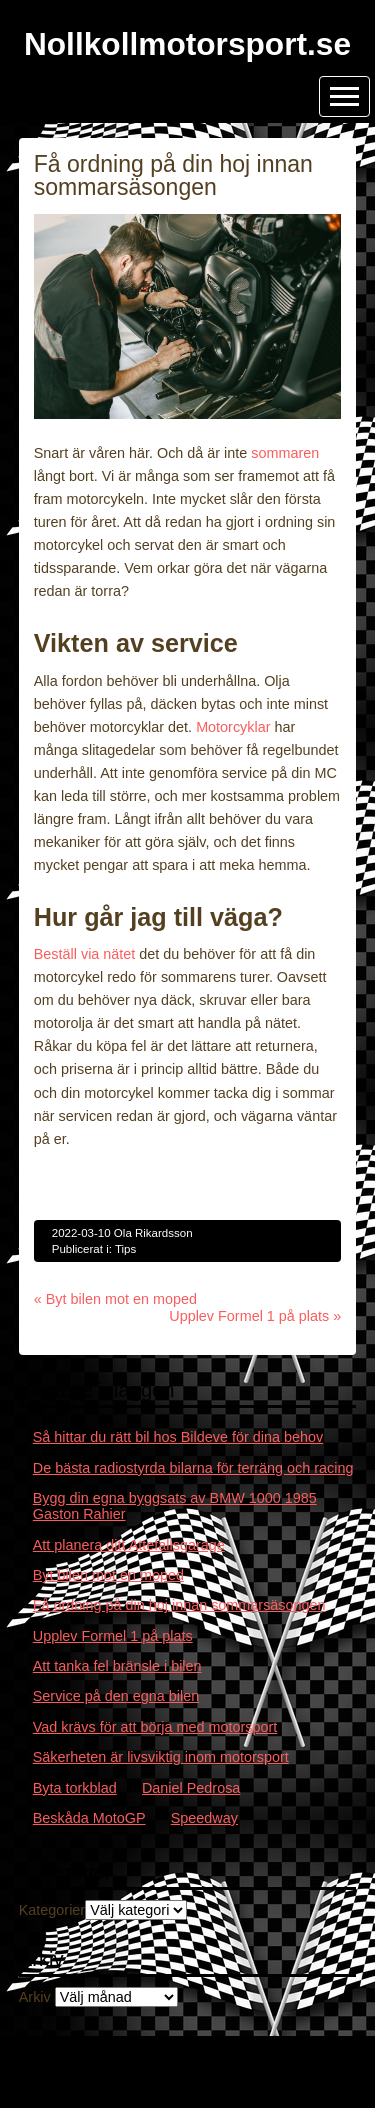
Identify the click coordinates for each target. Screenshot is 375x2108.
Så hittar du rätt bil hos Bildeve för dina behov (178, 1437)
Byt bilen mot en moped (108, 1575)
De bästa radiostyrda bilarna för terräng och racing (193, 1468)
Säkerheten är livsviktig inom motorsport (161, 1757)
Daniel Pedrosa (191, 1788)
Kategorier (52, 1910)
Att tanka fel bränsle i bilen (117, 1666)
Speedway (204, 1818)
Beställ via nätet (85, 954)
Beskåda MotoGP (89, 1818)
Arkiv (35, 1997)
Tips (125, 1249)
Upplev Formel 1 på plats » (255, 1316)
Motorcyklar (233, 727)
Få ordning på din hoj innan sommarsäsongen (179, 1605)
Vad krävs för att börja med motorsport (155, 1727)
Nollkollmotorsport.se (187, 44)
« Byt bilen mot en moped (115, 1299)
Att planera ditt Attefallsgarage (129, 1545)
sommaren (285, 453)
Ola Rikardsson (153, 1233)
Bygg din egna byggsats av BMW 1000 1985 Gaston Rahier (175, 1506)
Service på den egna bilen (116, 1696)
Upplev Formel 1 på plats (113, 1636)
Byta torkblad (75, 1788)
